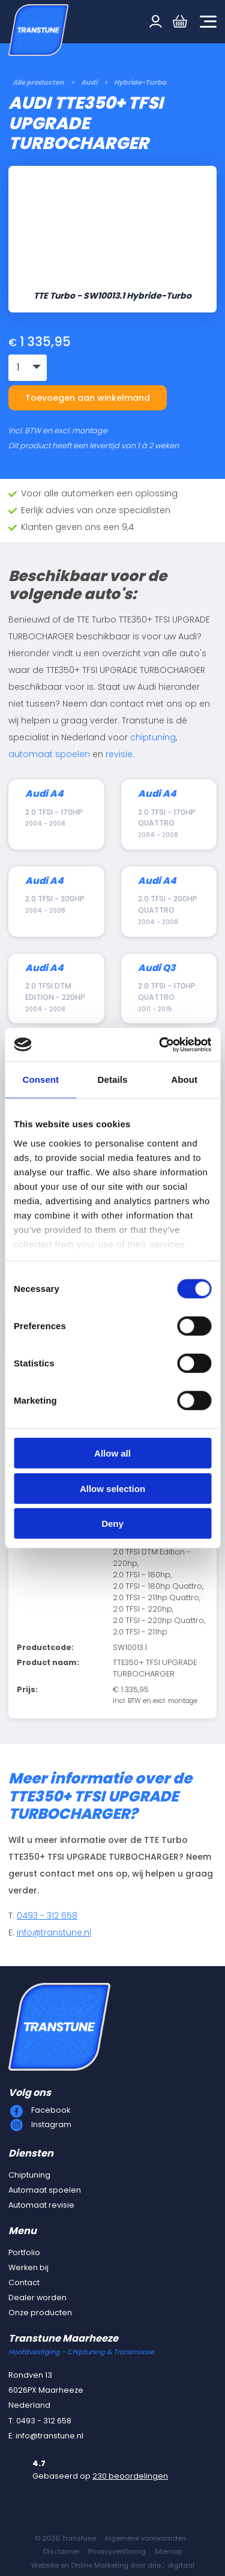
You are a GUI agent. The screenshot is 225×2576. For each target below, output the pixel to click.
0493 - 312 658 (47, 1916)
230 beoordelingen (130, 2476)
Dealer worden (37, 2297)
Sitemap (168, 2551)
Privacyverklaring (117, 2551)
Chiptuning (29, 2175)
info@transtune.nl (54, 1932)
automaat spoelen (49, 754)
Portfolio (24, 2252)
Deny (112, 1523)
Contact (24, 2282)
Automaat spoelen (44, 2190)
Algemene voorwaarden (145, 2538)
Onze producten (40, 2312)
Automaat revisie (41, 2205)
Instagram (51, 2124)
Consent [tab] (40, 1079)
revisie (119, 754)
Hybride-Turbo (140, 82)
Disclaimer (61, 2551)
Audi (89, 82)
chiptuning (153, 737)
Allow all (112, 1453)
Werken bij (28, 2267)
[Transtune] (38, 30)
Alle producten (38, 82)
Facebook (50, 2110)
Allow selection (112, 1488)
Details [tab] (113, 1079)
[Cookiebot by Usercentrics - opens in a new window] (160, 1044)
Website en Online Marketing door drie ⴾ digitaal (112, 2565)
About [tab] (184, 1079)
